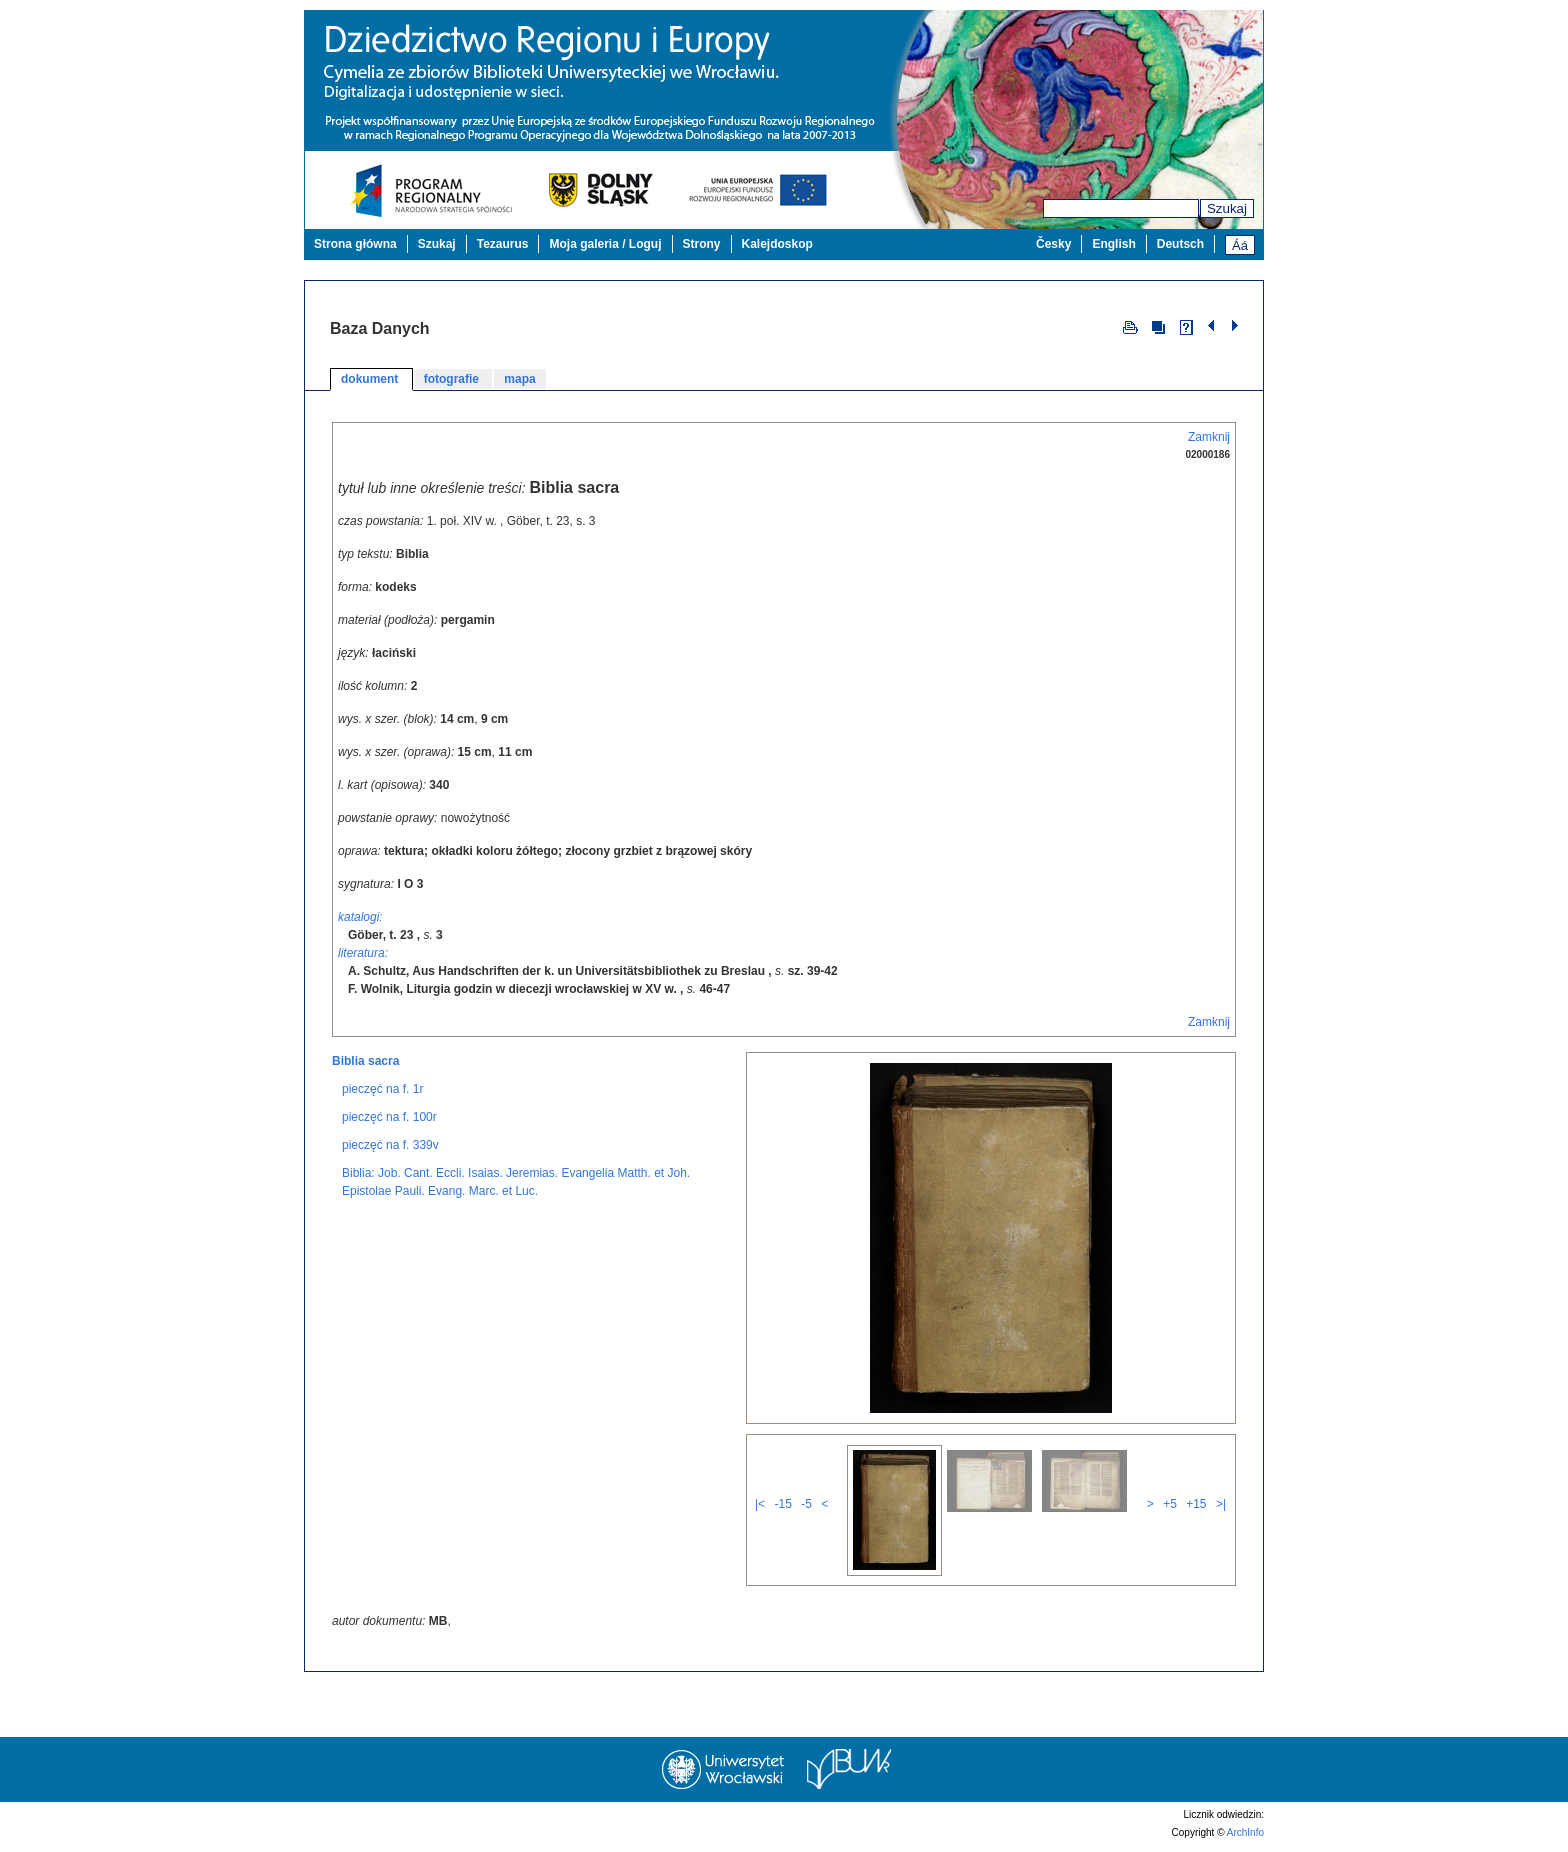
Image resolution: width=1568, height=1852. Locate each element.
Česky (1053, 244)
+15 (1196, 1504)
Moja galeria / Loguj (605, 244)
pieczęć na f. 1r (382, 1089)
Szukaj (1227, 208)
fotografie (453, 379)
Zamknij (1209, 437)
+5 (1170, 1504)
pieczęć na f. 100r (389, 1117)
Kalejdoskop (777, 244)
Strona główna (355, 244)
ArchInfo (1245, 1832)
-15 (782, 1504)
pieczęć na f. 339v (390, 1145)
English (1113, 244)
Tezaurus (503, 244)
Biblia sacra (365, 1061)
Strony (702, 244)
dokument (371, 379)
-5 (806, 1504)
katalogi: (360, 917)
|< (760, 1504)
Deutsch (1180, 244)
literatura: (363, 953)
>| (1221, 1504)
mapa (519, 379)
